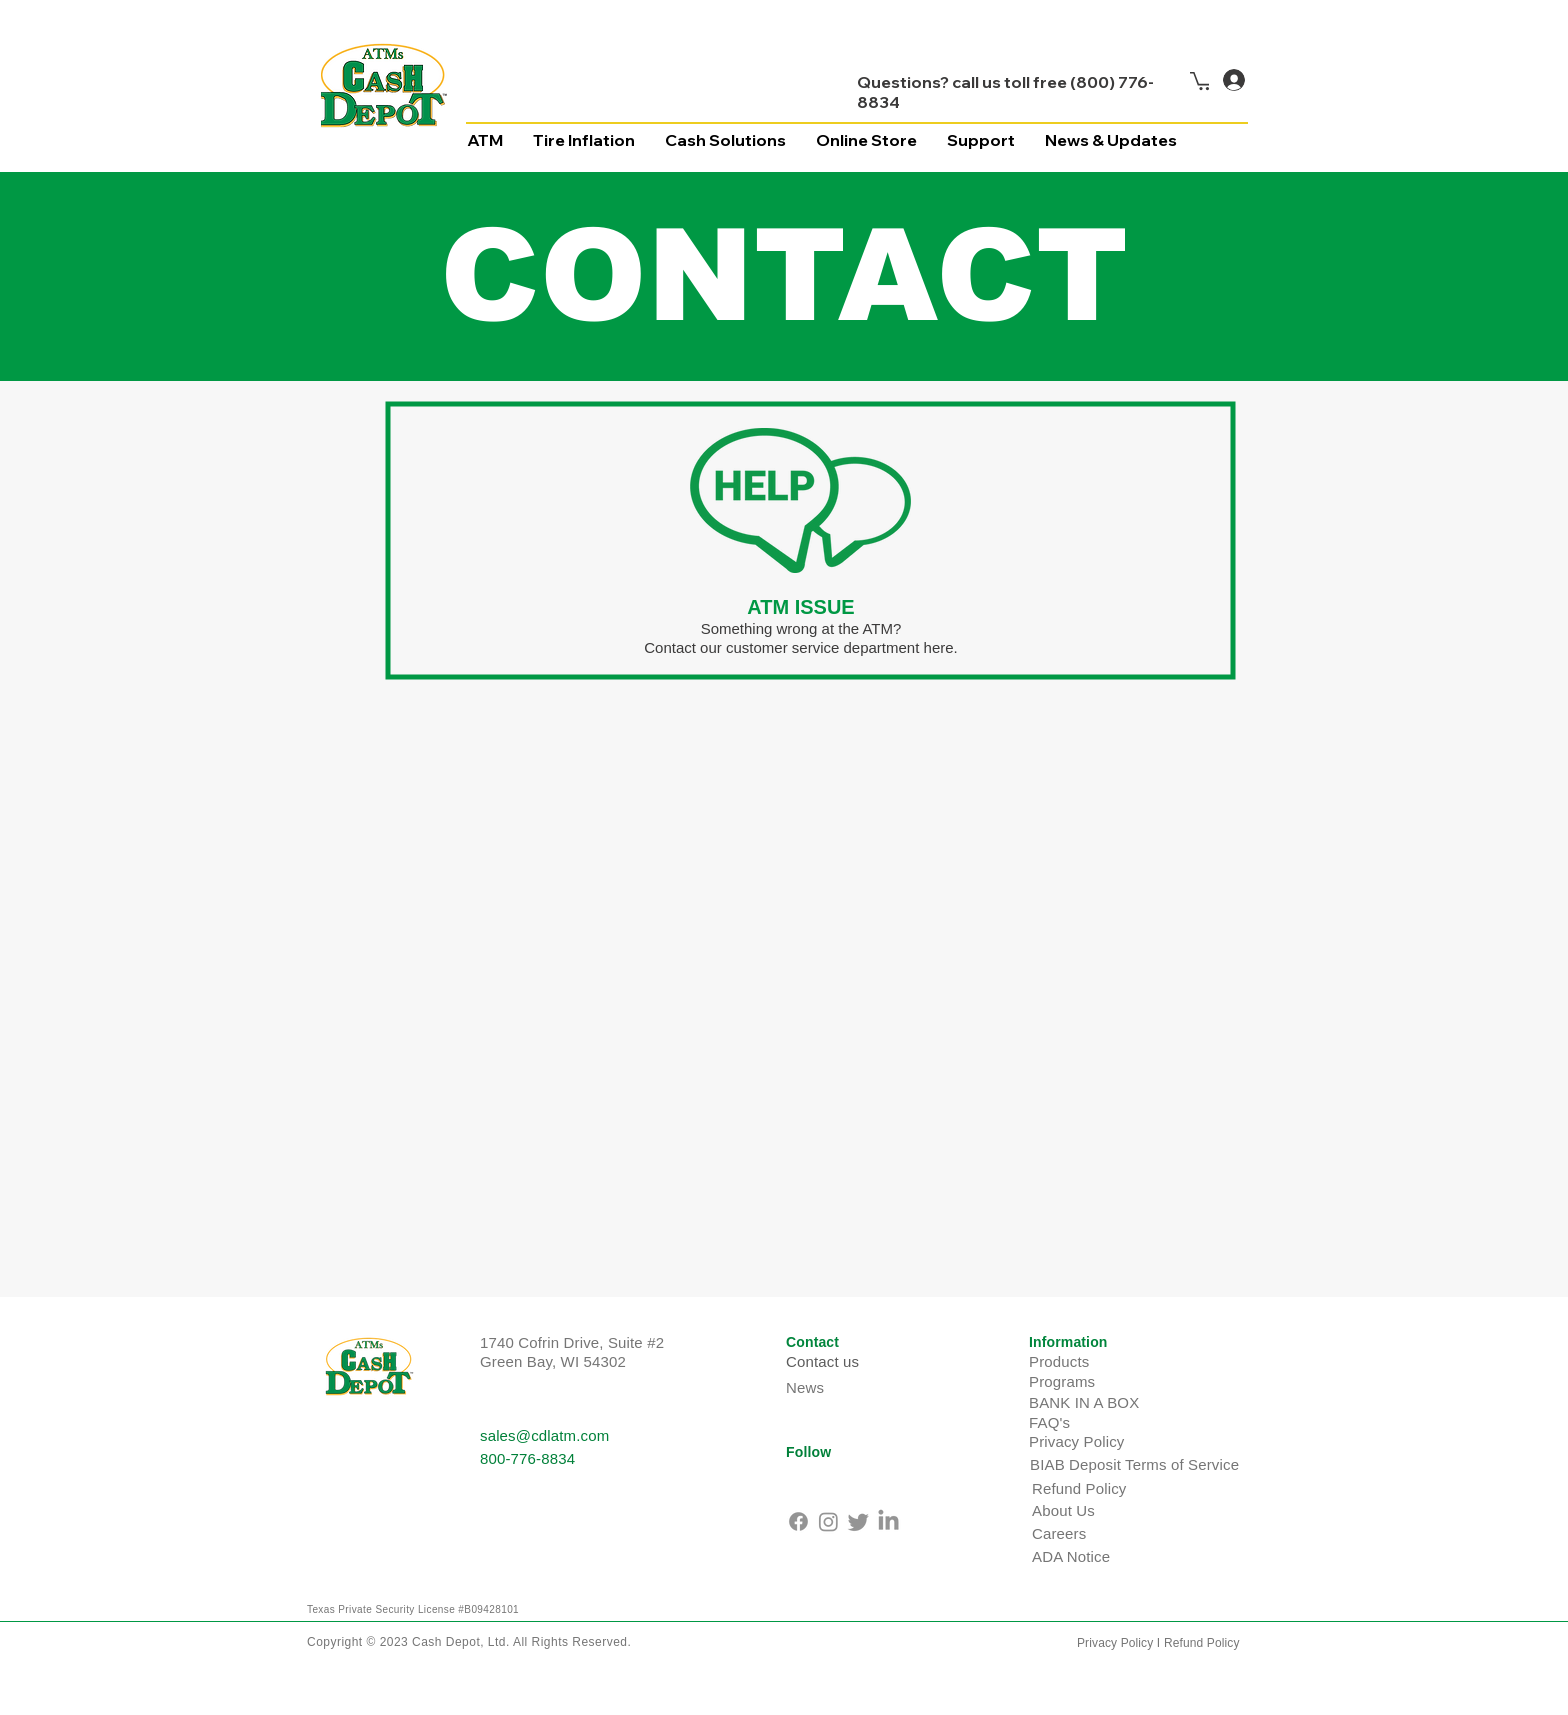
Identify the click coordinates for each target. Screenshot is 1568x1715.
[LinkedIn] (888, 1521)
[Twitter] (858, 1521)
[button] (1202, 80)
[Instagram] (828, 1521)
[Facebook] (798, 1521)
